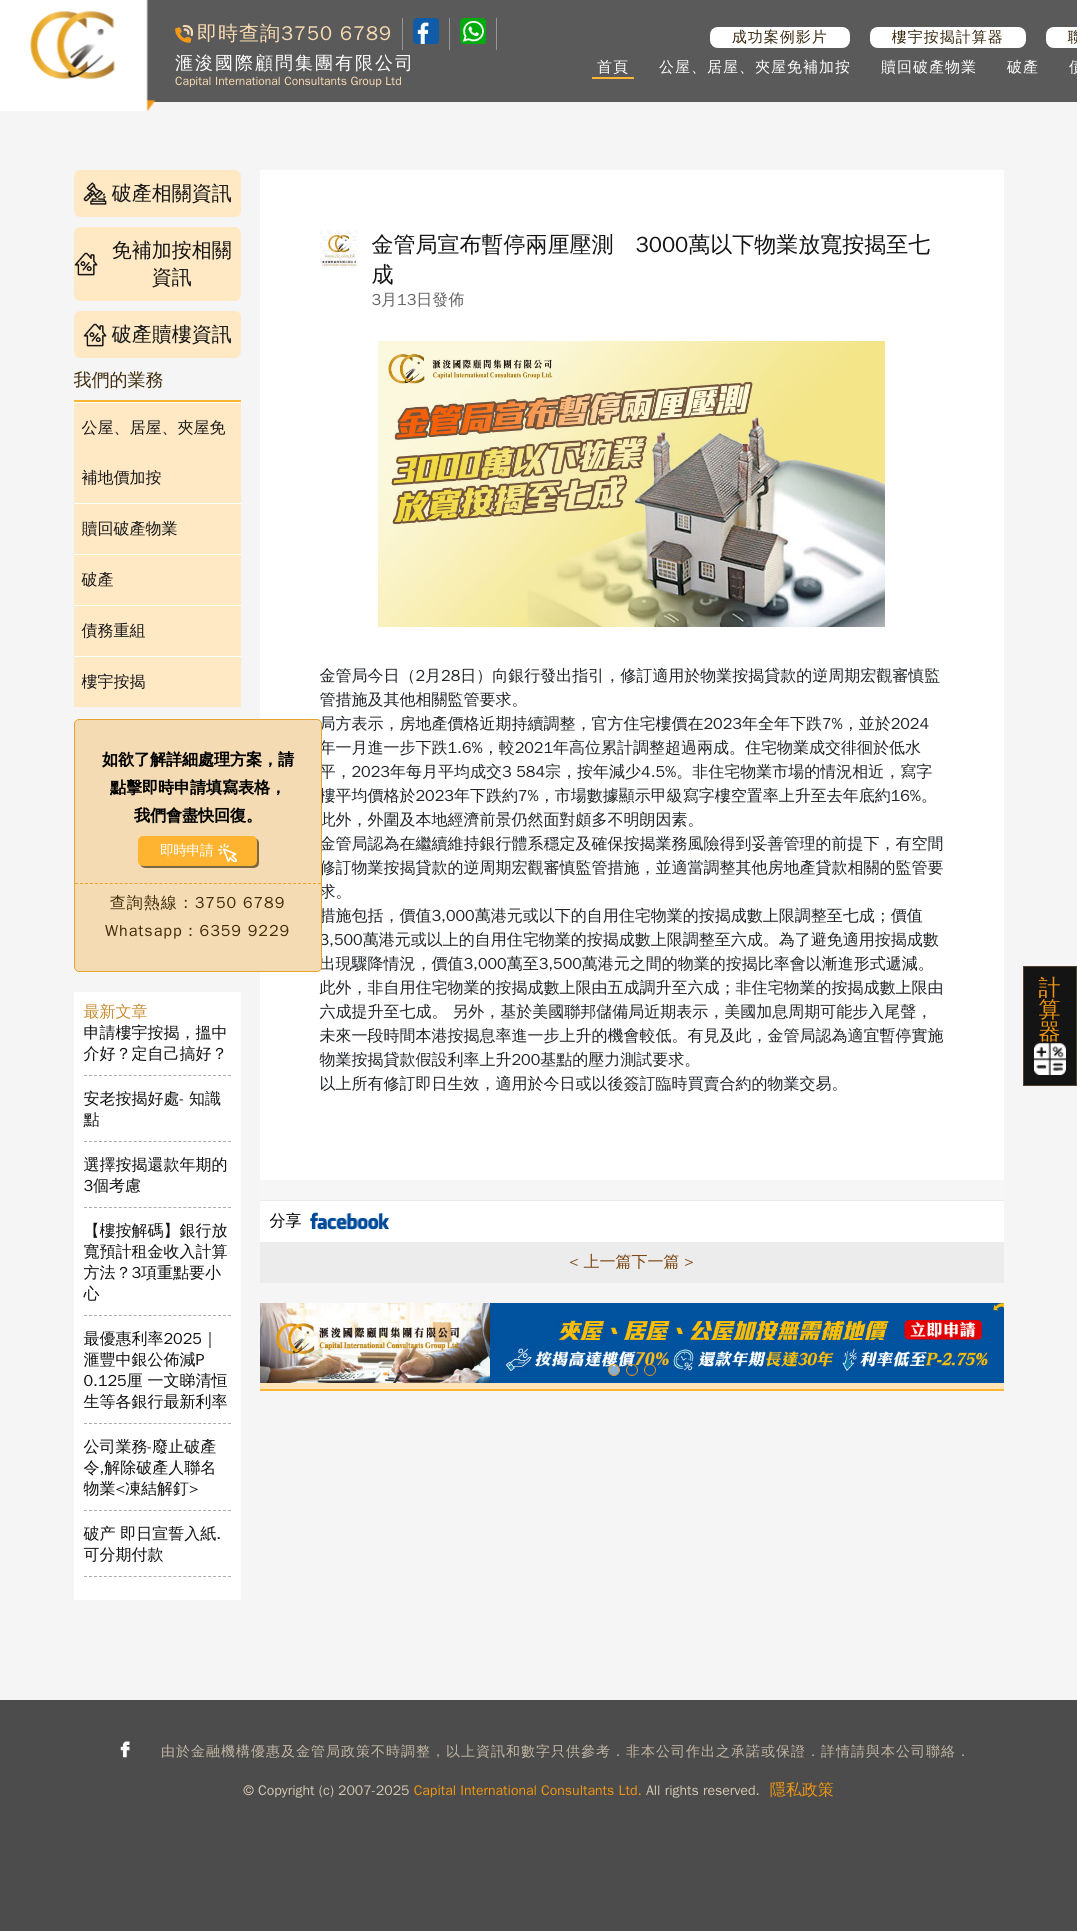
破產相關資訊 (157, 193)
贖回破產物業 (929, 67)
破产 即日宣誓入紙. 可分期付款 (153, 1544)
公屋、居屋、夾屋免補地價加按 (154, 453)
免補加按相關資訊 (153, 264)
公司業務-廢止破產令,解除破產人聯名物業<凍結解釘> (150, 1468)
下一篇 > (663, 1262)
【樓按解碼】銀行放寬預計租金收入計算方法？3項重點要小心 (156, 1262)
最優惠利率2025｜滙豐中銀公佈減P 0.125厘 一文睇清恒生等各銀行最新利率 (156, 1370)
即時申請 (186, 850)
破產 (1023, 67)
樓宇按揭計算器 (948, 37)
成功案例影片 (780, 37)
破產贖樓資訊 (157, 334)
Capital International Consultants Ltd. (528, 1790)
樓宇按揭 (114, 682)
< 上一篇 (600, 1262)
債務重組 (114, 631)
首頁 (613, 67)
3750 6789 (336, 33)
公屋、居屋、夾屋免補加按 (755, 67)
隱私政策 (802, 1790)
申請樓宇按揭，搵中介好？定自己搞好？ (156, 1043)
